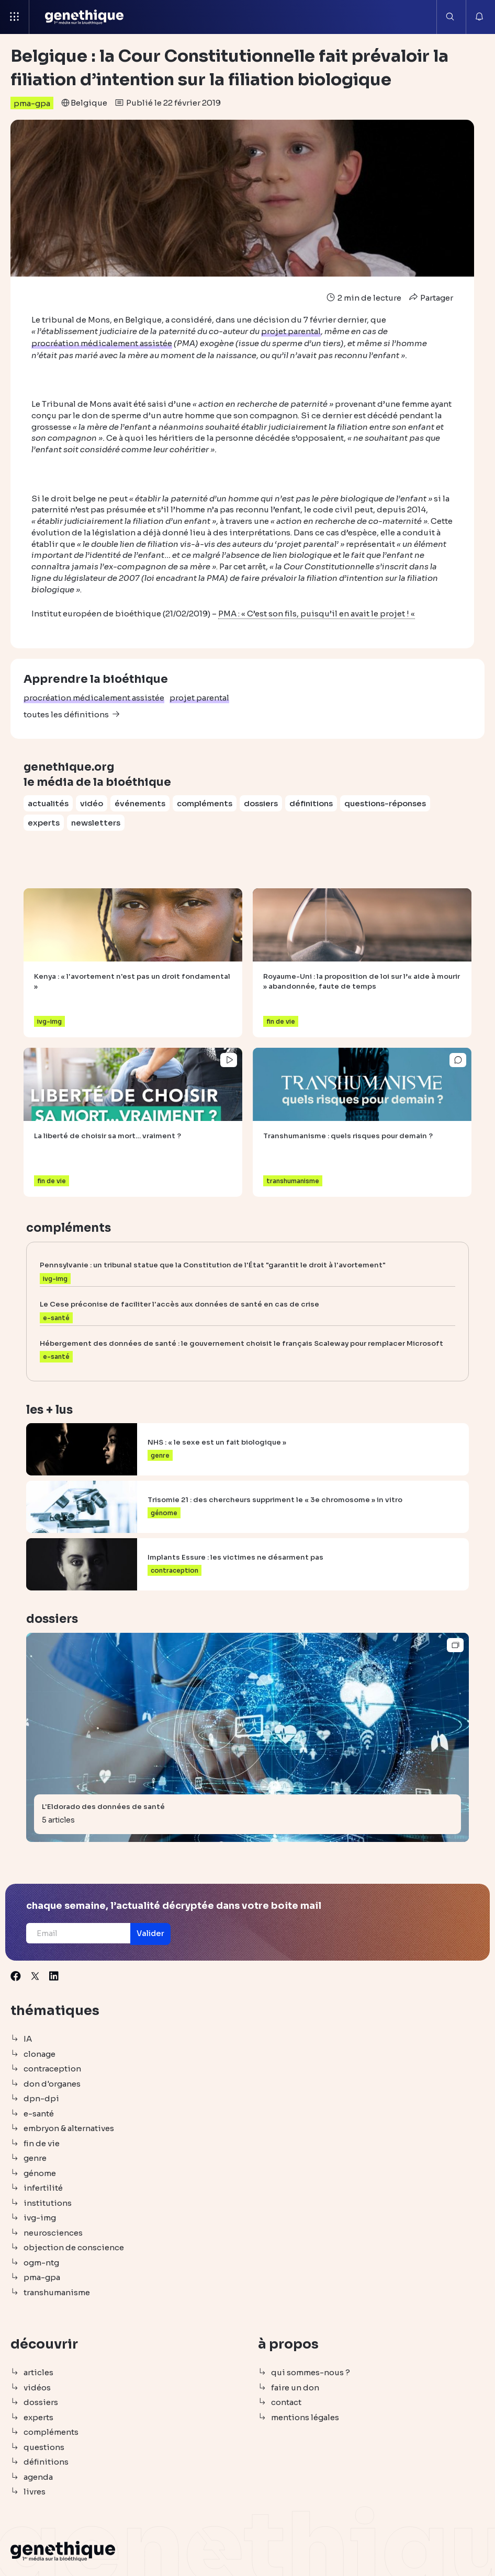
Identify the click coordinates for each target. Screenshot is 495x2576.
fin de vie (42, 2142)
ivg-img (40, 2217)
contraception (52, 2068)
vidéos (37, 2386)
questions (44, 2446)
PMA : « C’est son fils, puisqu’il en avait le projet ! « (316, 612)
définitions (311, 802)
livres (35, 2491)
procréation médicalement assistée (94, 697)
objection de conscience (74, 2247)
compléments (204, 802)
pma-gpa (32, 103)
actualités (48, 802)
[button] (157, 1932)
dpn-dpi (41, 2098)
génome (40, 2172)
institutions (48, 2202)
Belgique (89, 103)
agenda (38, 2476)
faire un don (295, 2386)
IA (28, 2038)
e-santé (39, 2112)
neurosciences (53, 2232)
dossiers (261, 802)
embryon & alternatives (69, 2128)
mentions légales (305, 2416)
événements (140, 802)
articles (38, 2372)
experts (44, 821)
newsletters (95, 821)
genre (35, 2157)
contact (286, 2402)
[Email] (81, 1932)
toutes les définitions (66, 713)
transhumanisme (57, 2291)
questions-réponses (385, 802)
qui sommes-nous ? (310, 2372)
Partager (430, 298)
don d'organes (52, 2083)
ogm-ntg (41, 2261)
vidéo (91, 802)
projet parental (199, 697)
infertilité (43, 2187)
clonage (39, 2053)
